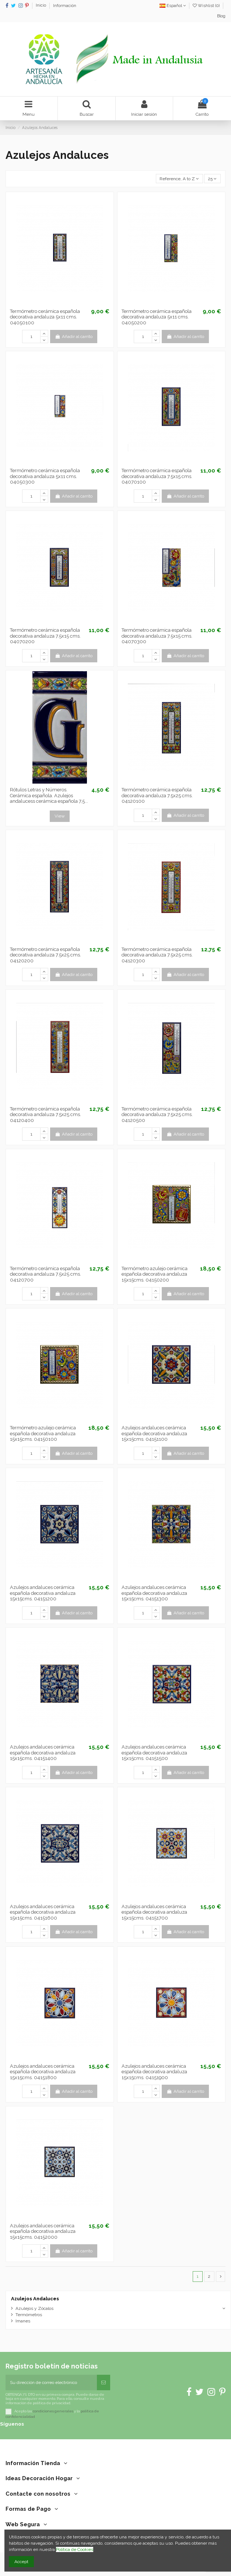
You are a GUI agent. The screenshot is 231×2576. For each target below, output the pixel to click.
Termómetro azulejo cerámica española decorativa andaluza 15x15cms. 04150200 (155, 1274)
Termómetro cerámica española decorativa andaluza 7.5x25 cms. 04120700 (45, 1274)
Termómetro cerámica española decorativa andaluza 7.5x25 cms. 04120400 (45, 1114)
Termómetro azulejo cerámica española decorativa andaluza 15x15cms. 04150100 (43, 1433)
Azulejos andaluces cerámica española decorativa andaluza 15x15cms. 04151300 (154, 1593)
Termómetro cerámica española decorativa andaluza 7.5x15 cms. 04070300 (157, 635)
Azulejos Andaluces (35, 2298)
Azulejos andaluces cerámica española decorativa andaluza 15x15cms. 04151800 (43, 2071)
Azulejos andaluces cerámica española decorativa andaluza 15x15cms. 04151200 (43, 1593)
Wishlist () (207, 5)
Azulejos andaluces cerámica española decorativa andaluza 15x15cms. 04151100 (154, 1433)
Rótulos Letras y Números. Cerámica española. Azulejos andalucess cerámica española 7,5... (49, 795)
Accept (21, 2561)
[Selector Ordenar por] (179, 178)
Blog (221, 16)
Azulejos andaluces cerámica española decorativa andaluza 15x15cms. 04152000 (43, 2231)
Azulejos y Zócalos (34, 2308)
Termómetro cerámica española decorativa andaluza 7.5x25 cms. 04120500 (157, 1114)
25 (212, 178)
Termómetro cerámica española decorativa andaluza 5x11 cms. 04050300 (45, 476)
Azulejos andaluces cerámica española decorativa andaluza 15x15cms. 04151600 (43, 1912)
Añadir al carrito (73, 336)
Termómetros (28, 2314)
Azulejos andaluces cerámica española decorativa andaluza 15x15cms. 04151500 (154, 1752)
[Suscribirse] (103, 2382)
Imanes (22, 2321)
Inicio (41, 5)
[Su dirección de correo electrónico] (51, 2382)
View (60, 816)
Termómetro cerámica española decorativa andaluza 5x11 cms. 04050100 (45, 317)
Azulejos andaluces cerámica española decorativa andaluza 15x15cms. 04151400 (43, 1752)
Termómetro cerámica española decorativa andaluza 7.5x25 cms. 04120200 (45, 955)
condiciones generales (53, 2411)
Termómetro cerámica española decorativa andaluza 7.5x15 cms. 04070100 (157, 476)
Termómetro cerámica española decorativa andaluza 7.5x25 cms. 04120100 (157, 795)
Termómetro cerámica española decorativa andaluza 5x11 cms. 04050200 (157, 317)
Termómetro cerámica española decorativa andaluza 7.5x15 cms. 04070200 (45, 635)
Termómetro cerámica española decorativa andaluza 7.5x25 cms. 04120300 (157, 955)
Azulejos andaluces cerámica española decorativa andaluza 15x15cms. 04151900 (154, 2071)
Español (173, 5)
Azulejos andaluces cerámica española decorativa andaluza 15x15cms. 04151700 (154, 1912)
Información (64, 5)
